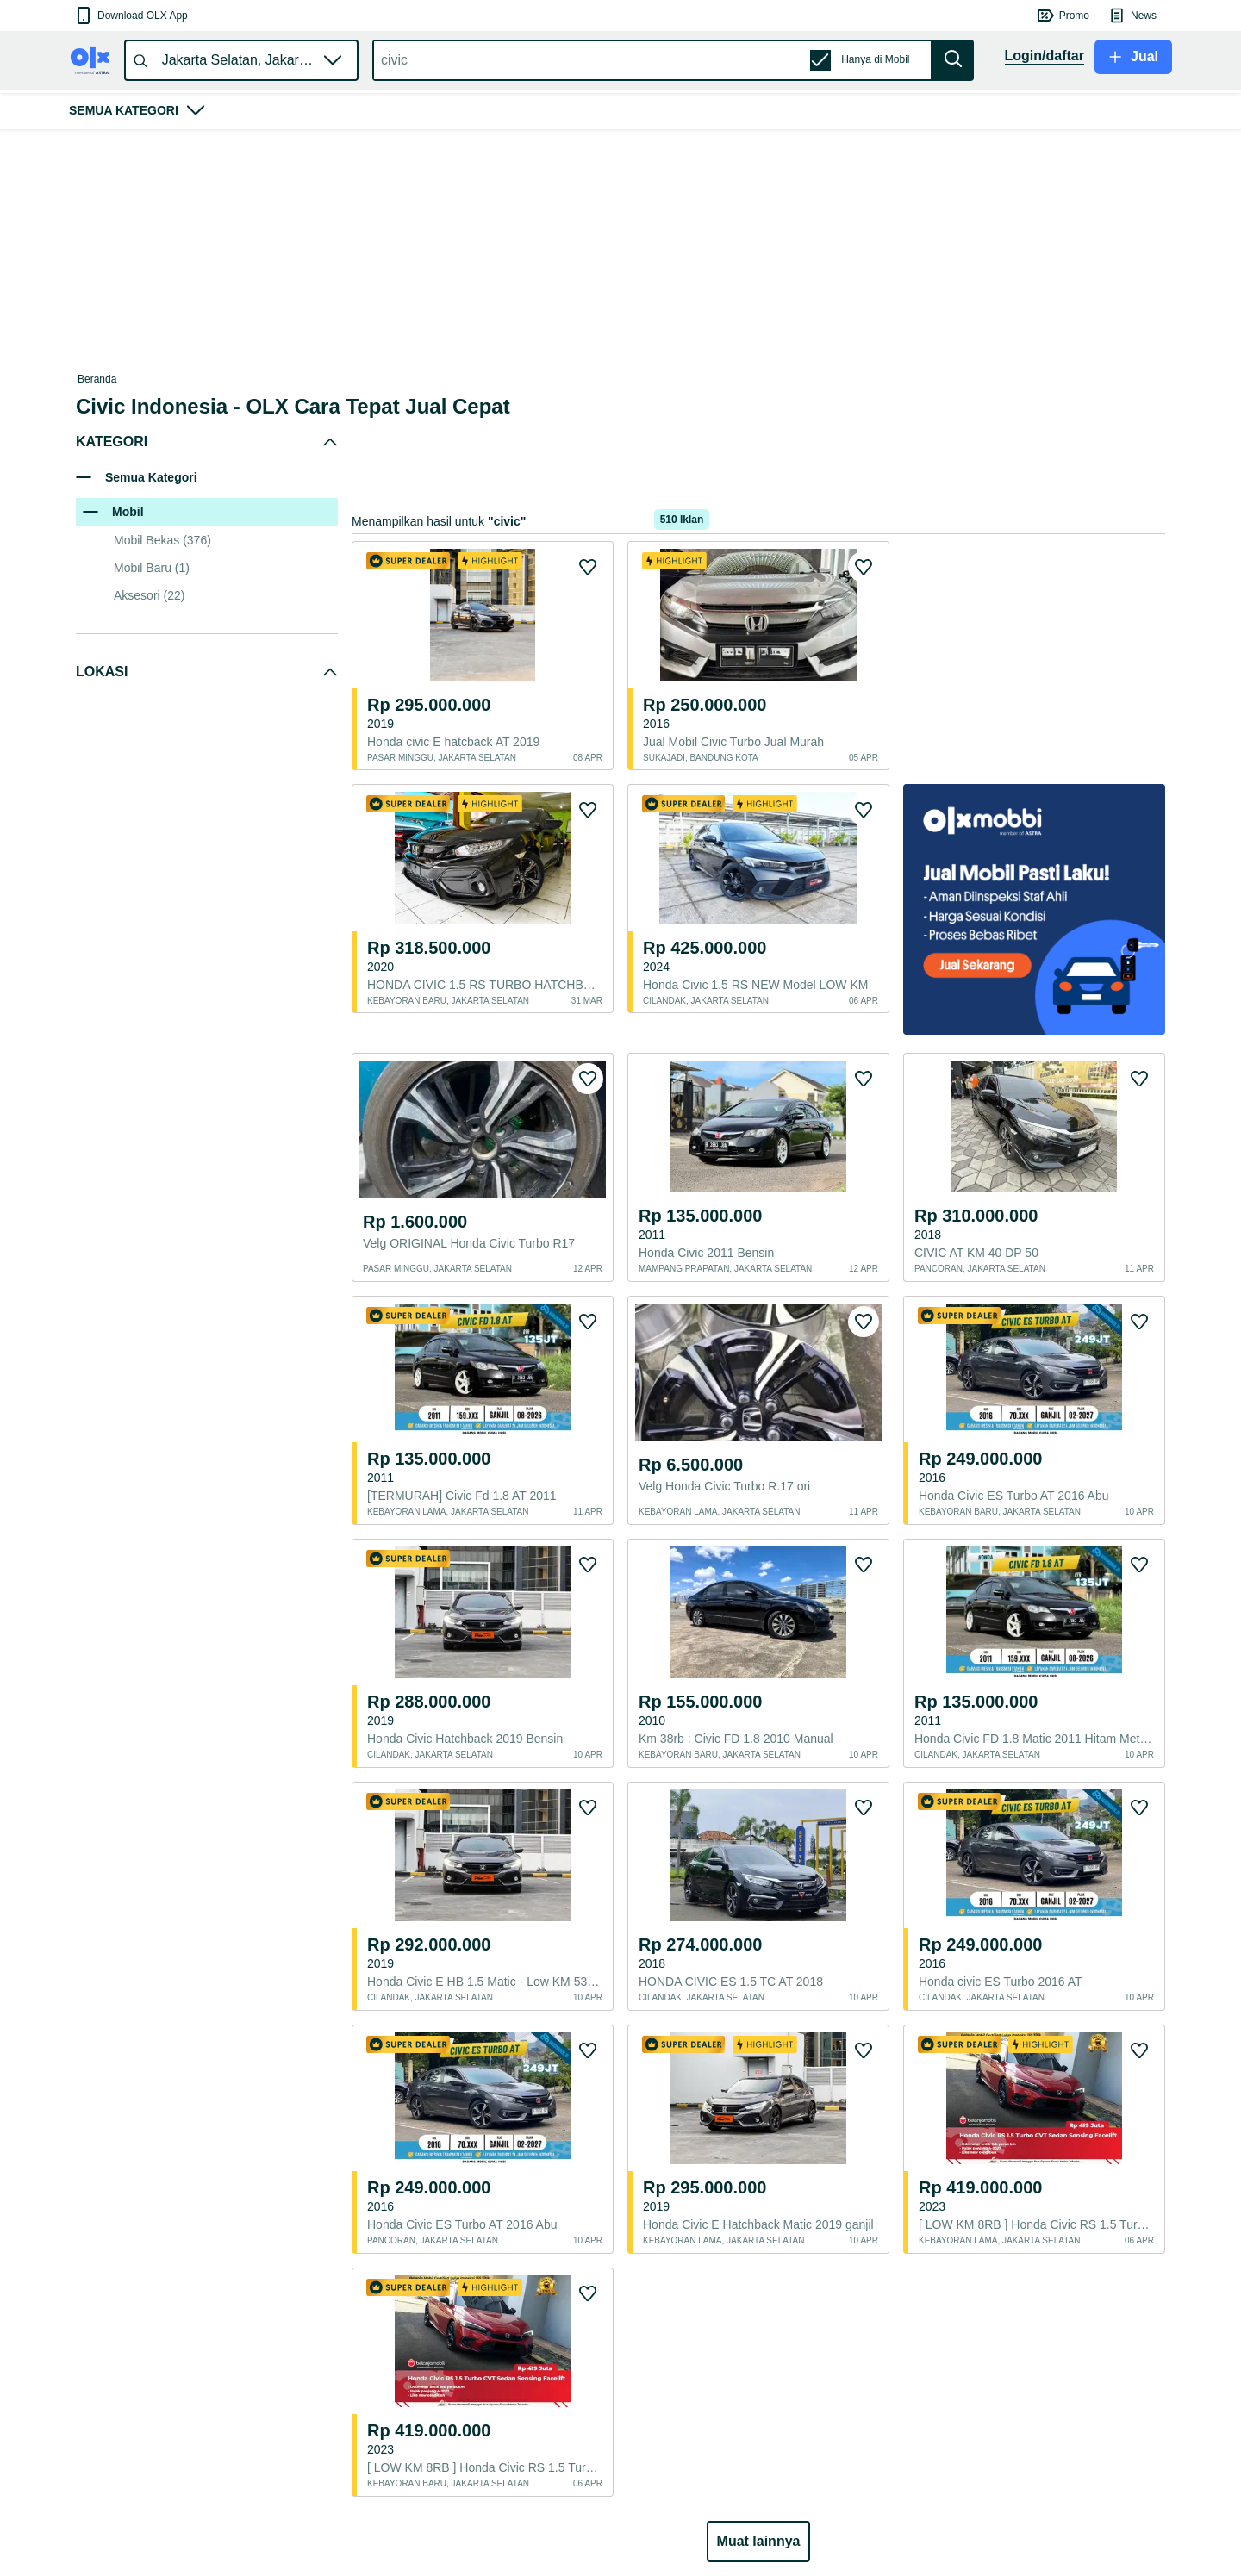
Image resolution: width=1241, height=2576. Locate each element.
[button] (130, 15)
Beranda (97, 379)
